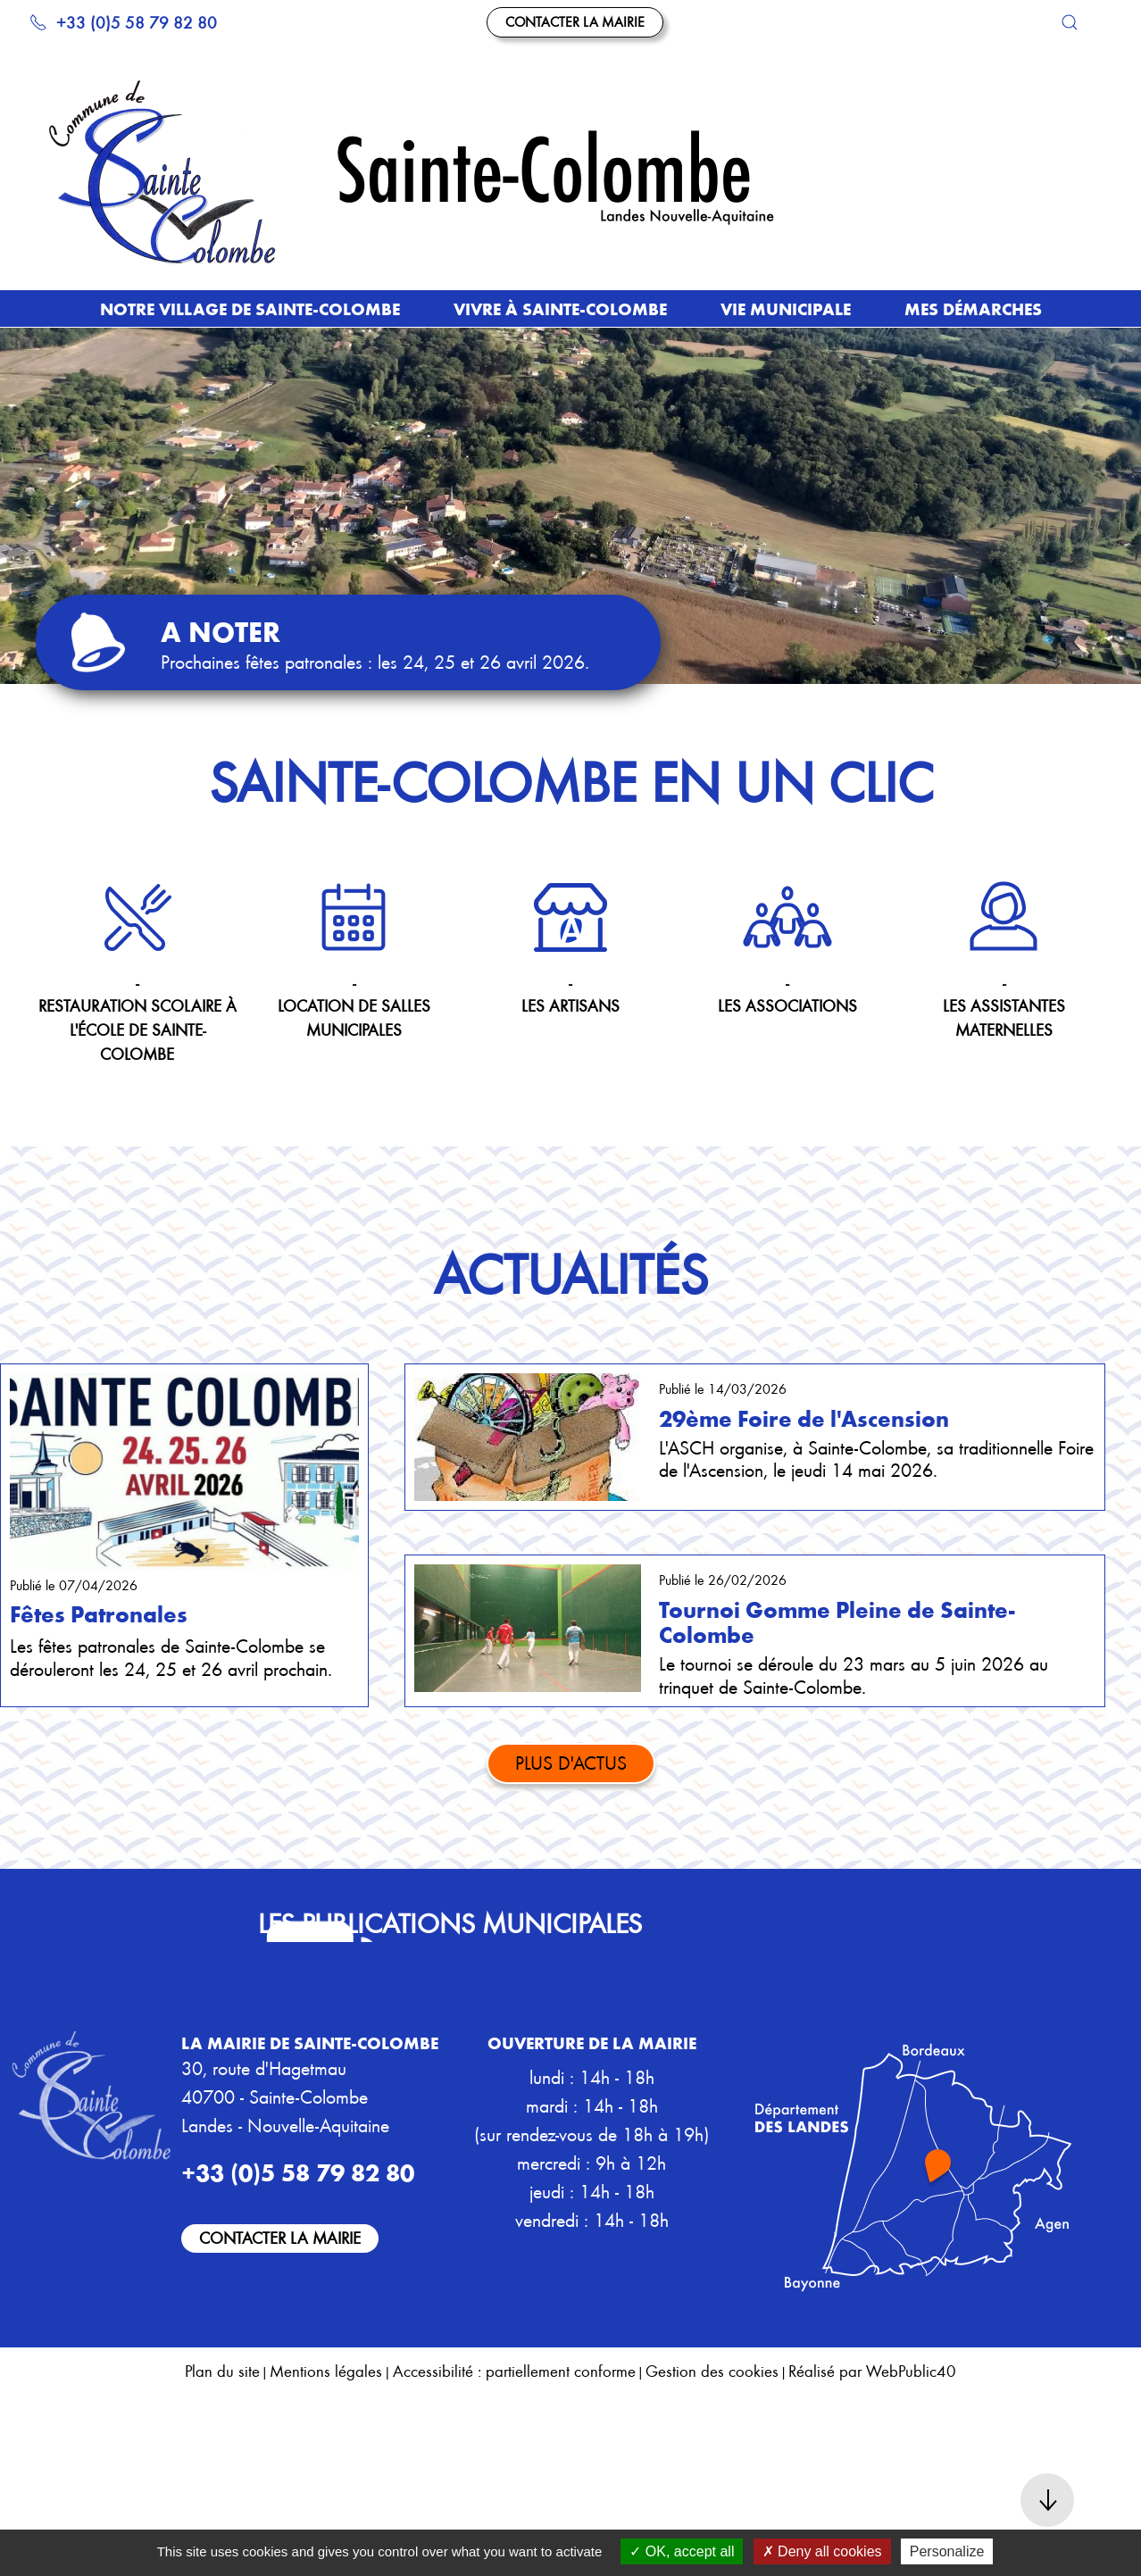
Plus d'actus (571, 1762)
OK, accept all (681, 2551)
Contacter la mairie (575, 21)
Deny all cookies (822, 2551)
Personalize (947, 2551)
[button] (1070, 22)
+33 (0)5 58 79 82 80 (123, 22)
